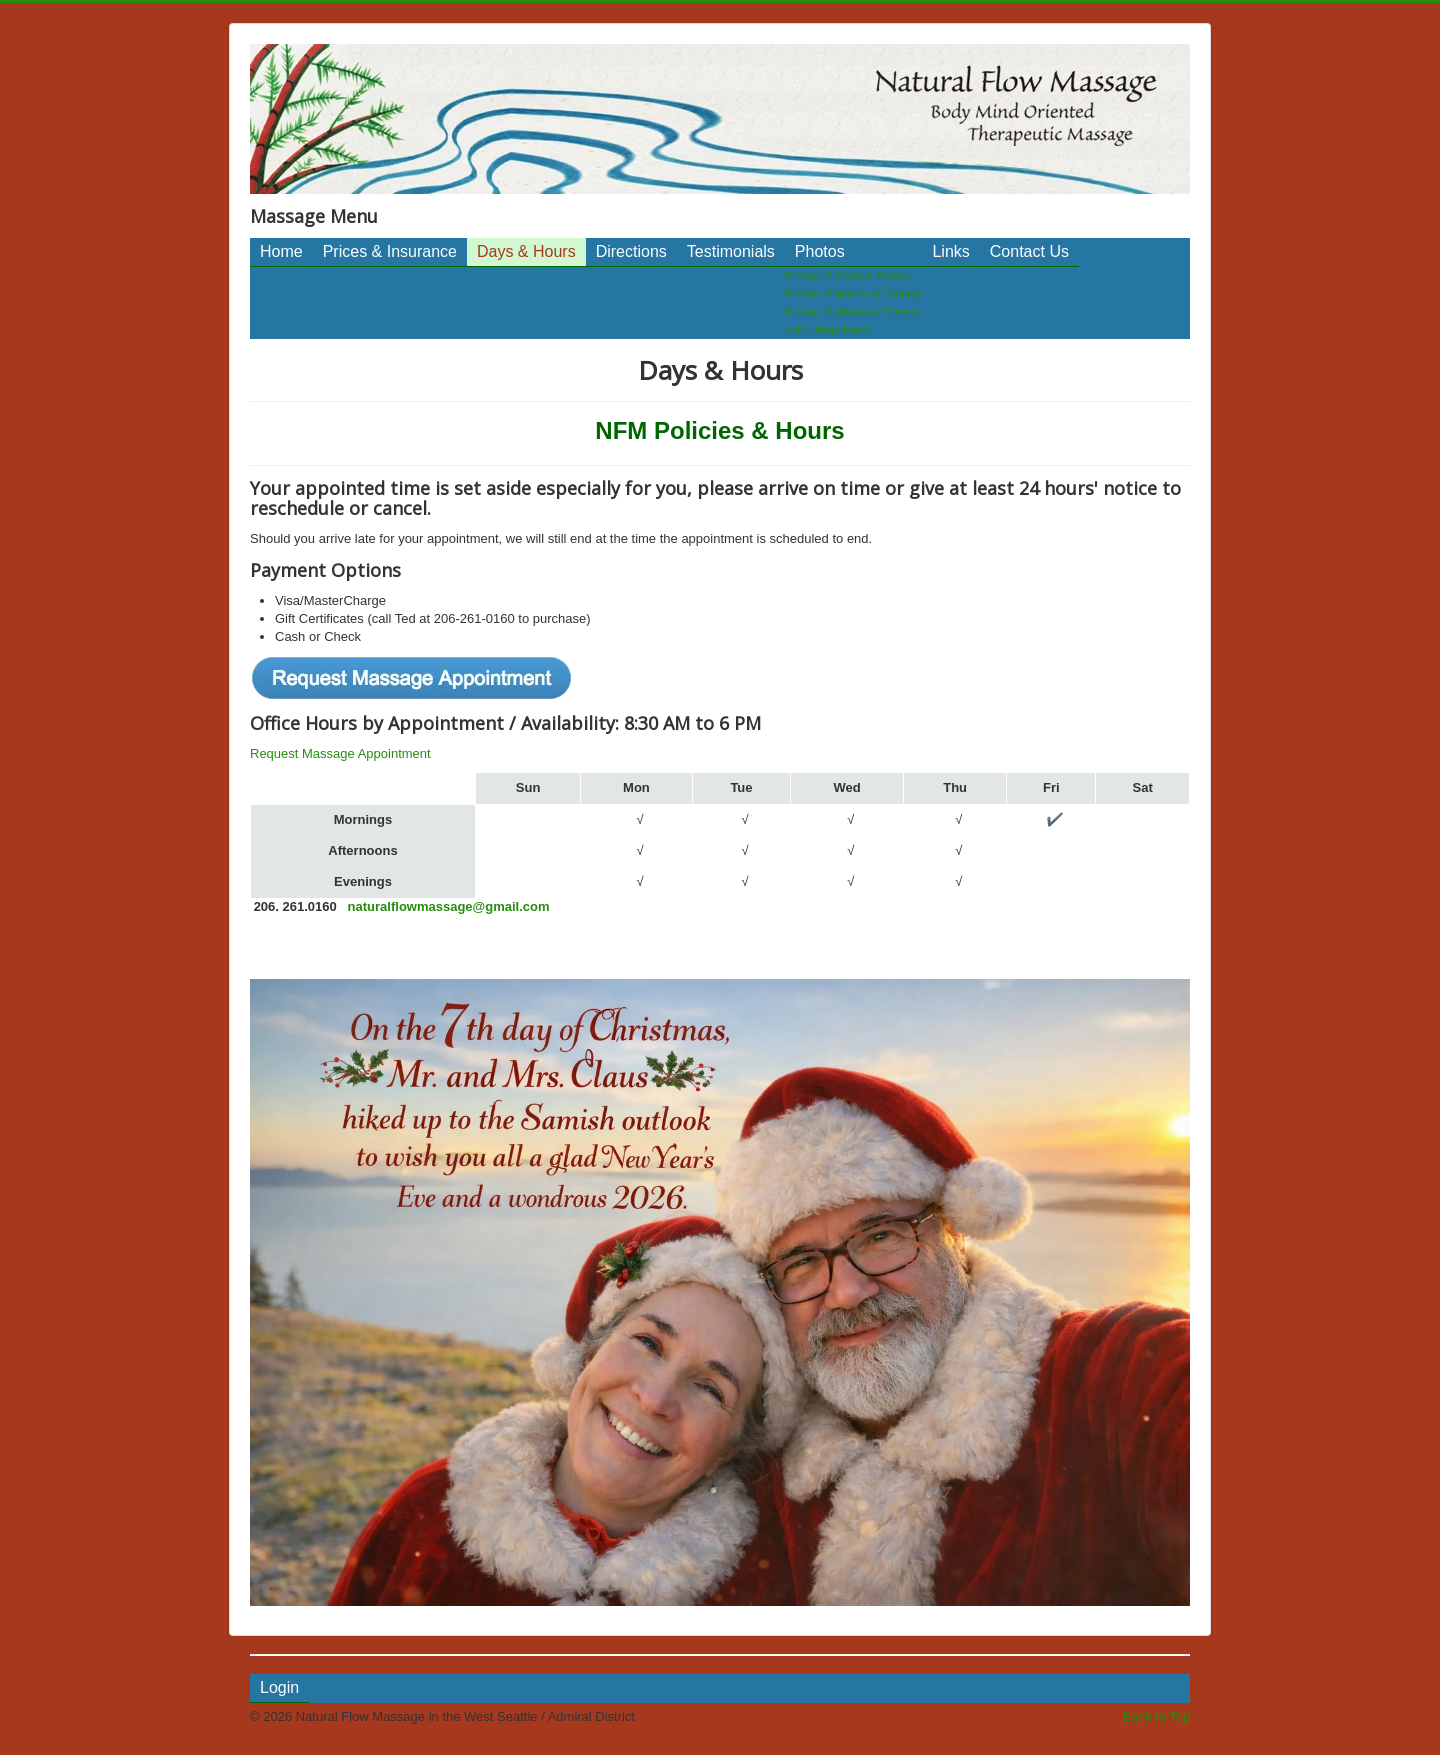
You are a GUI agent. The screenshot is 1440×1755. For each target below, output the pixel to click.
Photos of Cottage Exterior (849, 276)
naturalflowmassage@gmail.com (449, 906)
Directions (631, 251)
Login (279, 1687)
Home (281, 251)
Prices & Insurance (390, 251)
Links (950, 251)
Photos (820, 251)
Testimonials (731, 251)
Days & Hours (526, 251)
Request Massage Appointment (340, 753)
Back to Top (1156, 1716)
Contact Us (1029, 251)
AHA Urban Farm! (828, 330)
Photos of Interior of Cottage (854, 294)
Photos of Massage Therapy (853, 312)
